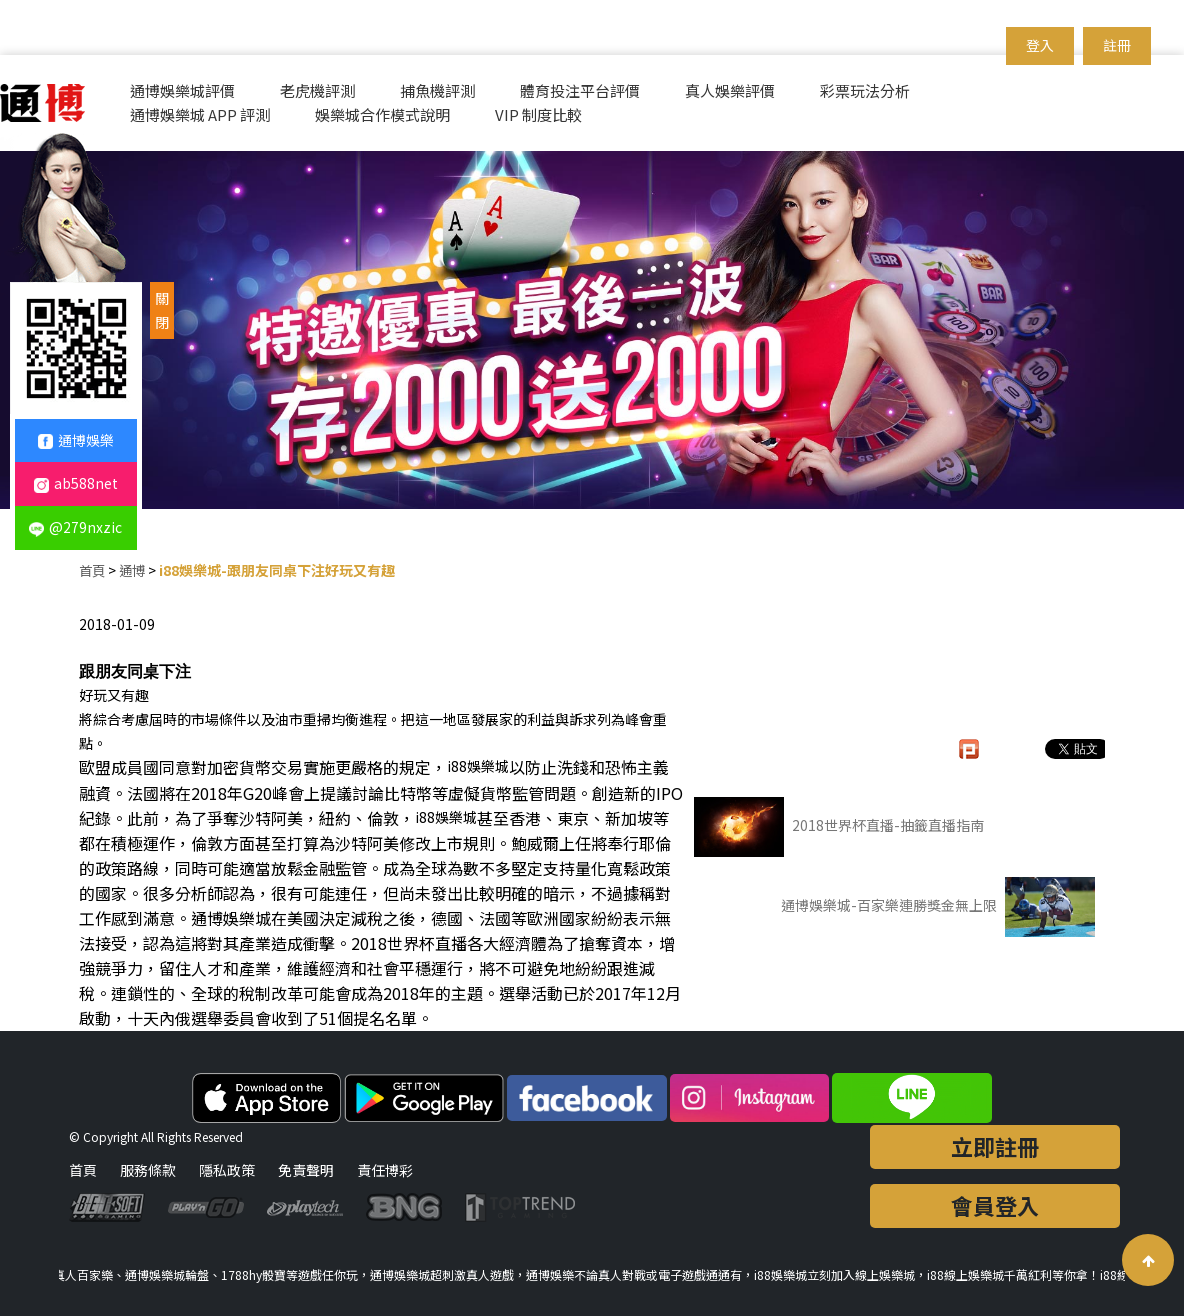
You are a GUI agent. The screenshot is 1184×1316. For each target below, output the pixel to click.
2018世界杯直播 (409, 943)
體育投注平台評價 (580, 90)
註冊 (1117, 45)
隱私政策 (227, 1170)
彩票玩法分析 (865, 90)
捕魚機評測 (437, 90)
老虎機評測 (317, 90)
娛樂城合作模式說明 (382, 114)
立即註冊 (995, 1146)
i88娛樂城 (478, 766)
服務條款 (148, 1170)
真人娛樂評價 (730, 90)
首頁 (93, 570)
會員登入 (995, 1205)
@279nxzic (75, 527)
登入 (1040, 45)
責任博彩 (385, 1170)
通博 (135, 570)
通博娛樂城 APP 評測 (200, 114)
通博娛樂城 (231, 918)
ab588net (76, 483)
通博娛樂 (76, 440)
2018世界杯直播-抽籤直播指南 (838, 827)
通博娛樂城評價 (182, 90)
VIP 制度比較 (538, 114)
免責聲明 (306, 1170)
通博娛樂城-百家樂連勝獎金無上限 (938, 907)
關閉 (162, 310)
